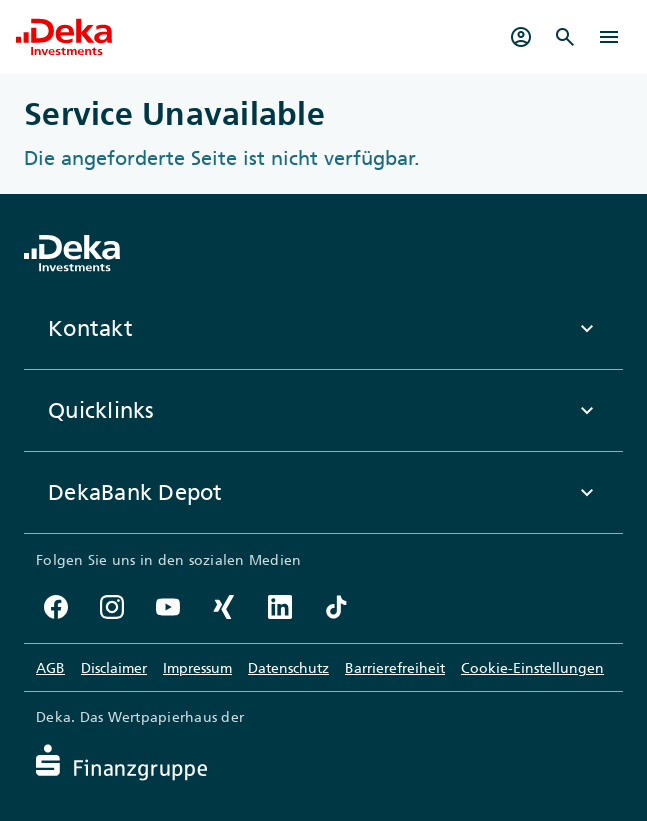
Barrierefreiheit (395, 668)
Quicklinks (323, 411)
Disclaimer (114, 668)
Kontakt (323, 329)
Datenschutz (288, 668)
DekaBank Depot (323, 493)
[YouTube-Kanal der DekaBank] (168, 607)
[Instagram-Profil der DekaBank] (112, 607)
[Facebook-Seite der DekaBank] (56, 607)
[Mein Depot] (521, 37)
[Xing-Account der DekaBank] (224, 607)
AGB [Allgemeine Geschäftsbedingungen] (50, 668)
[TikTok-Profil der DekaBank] (336, 607)
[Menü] (609, 37)
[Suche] (565, 37)
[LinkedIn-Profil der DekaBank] (280, 607)
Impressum (197, 668)
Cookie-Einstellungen (532, 668)
